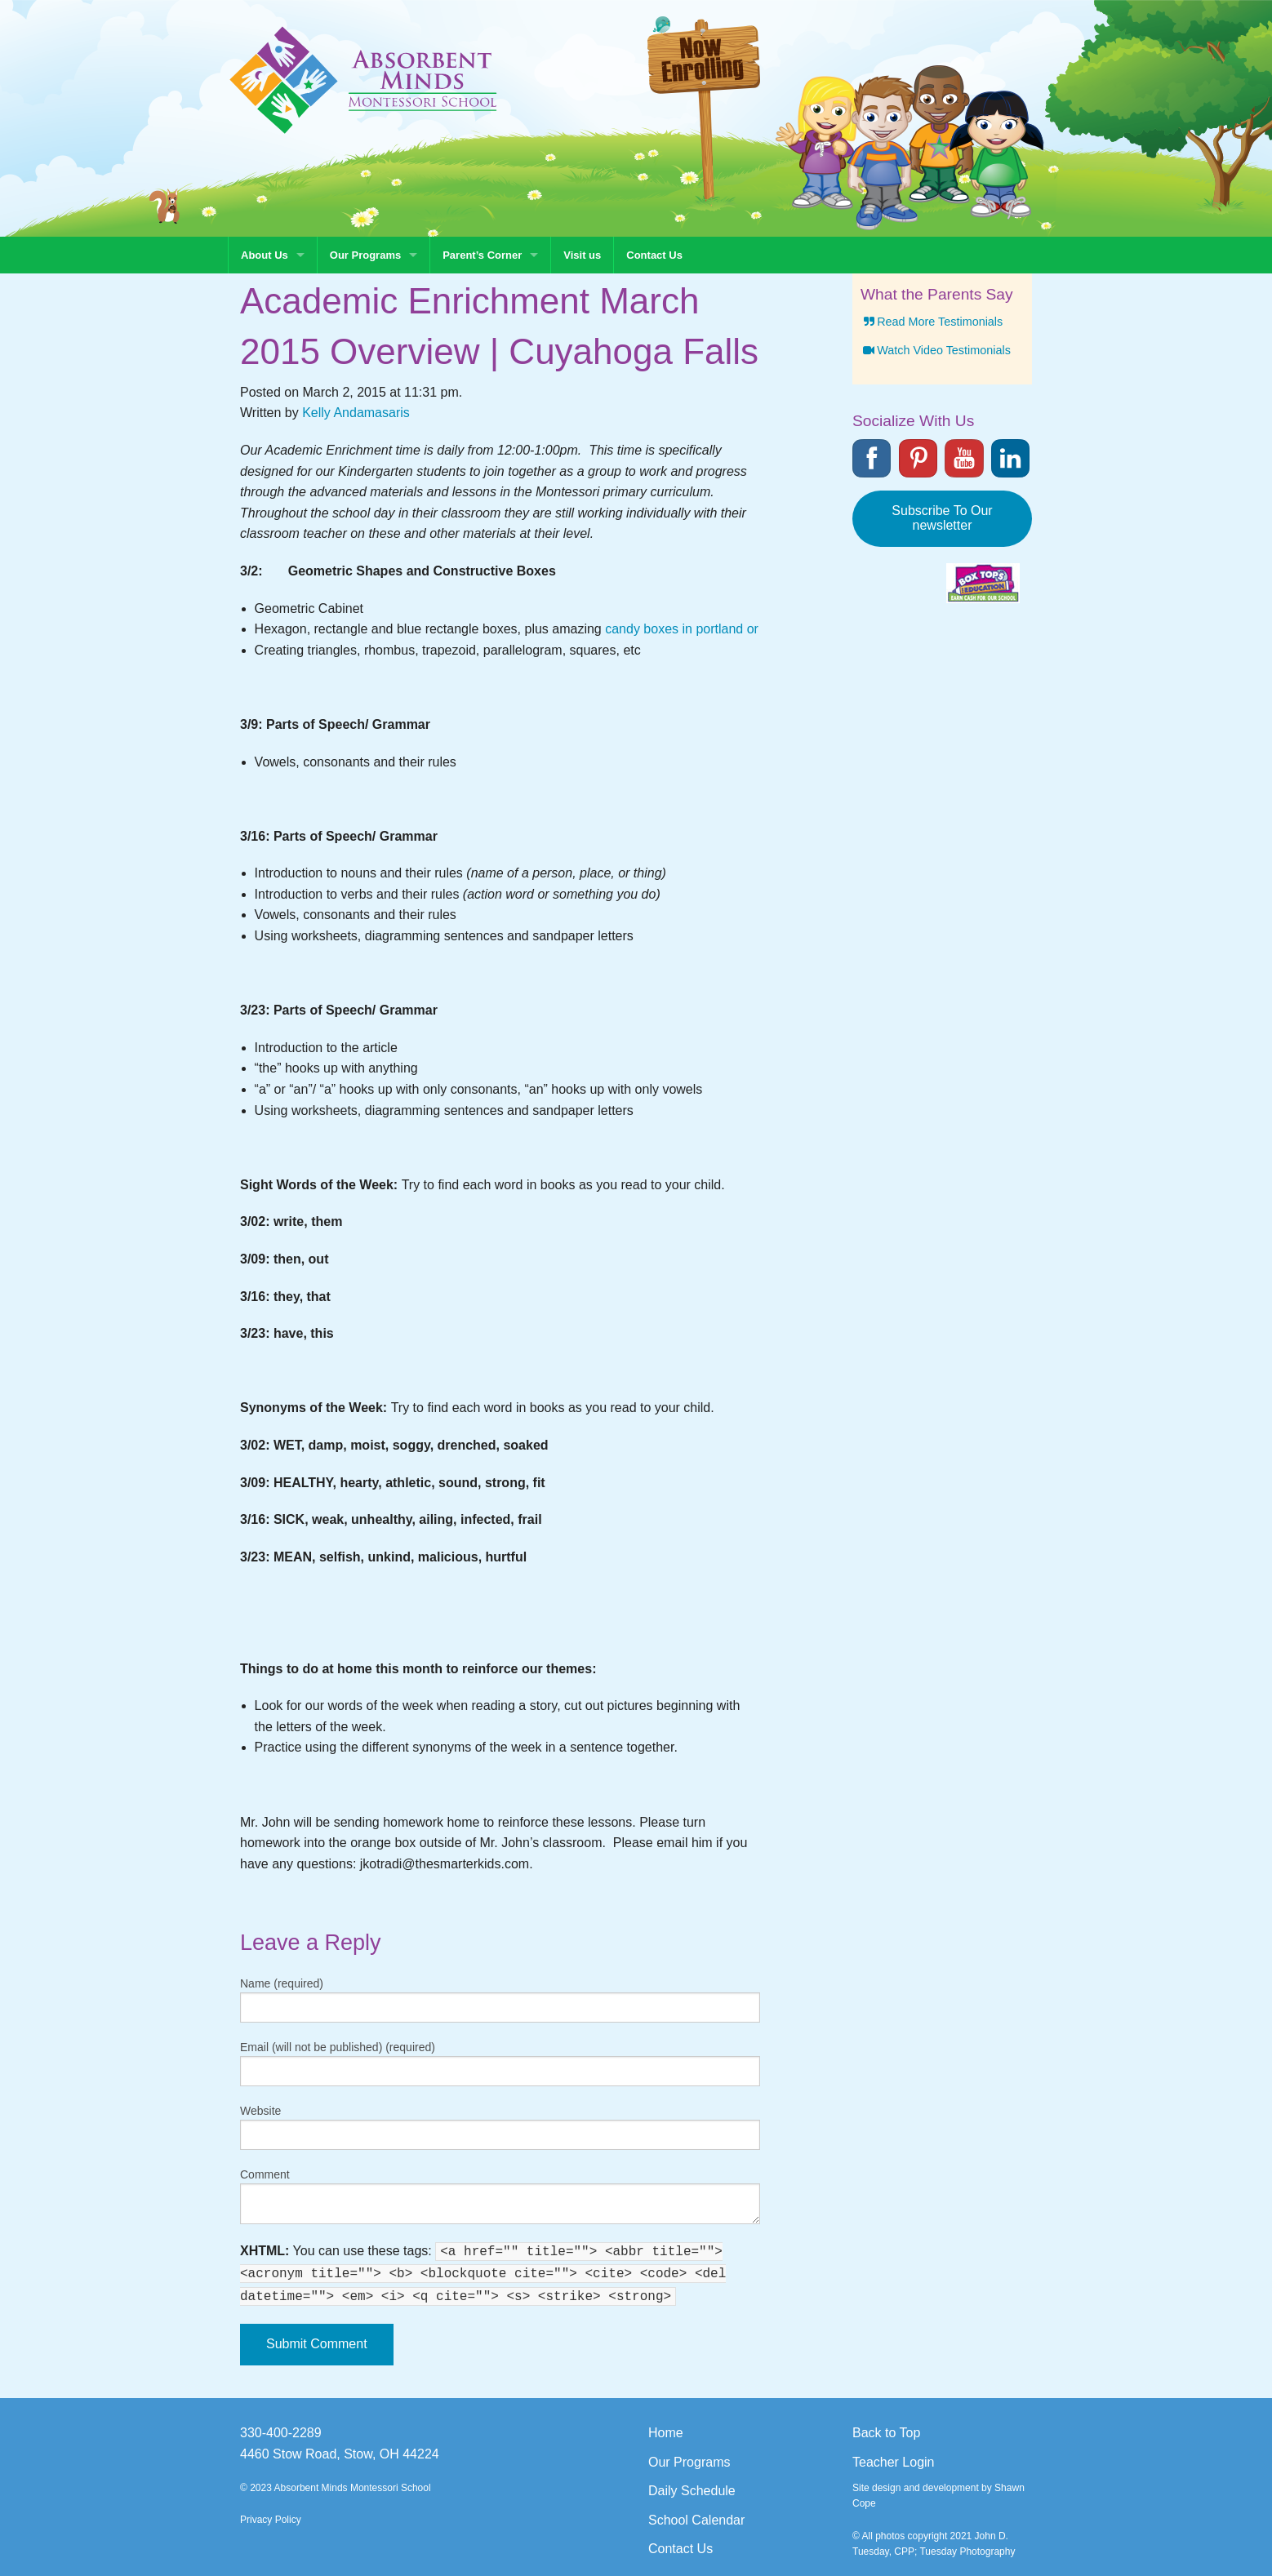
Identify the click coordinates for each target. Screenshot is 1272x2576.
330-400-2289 (281, 2433)
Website (260, 2110)
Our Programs (365, 255)
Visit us (582, 255)
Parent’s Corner (482, 255)
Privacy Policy (270, 2519)
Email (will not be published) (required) (337, 2047)
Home (665, 2433)
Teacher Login (893, 2462)
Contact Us (654, 255)
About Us (264, 255)
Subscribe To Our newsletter (942, 518)
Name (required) (281, 1983)
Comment (265, 2174)
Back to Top (886, 2433)
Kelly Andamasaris (356, 413)
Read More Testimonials (932, 321)
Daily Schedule (692, 2491)
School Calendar (696, 2520)
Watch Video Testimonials (936, 350)
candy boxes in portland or (681, 629)
